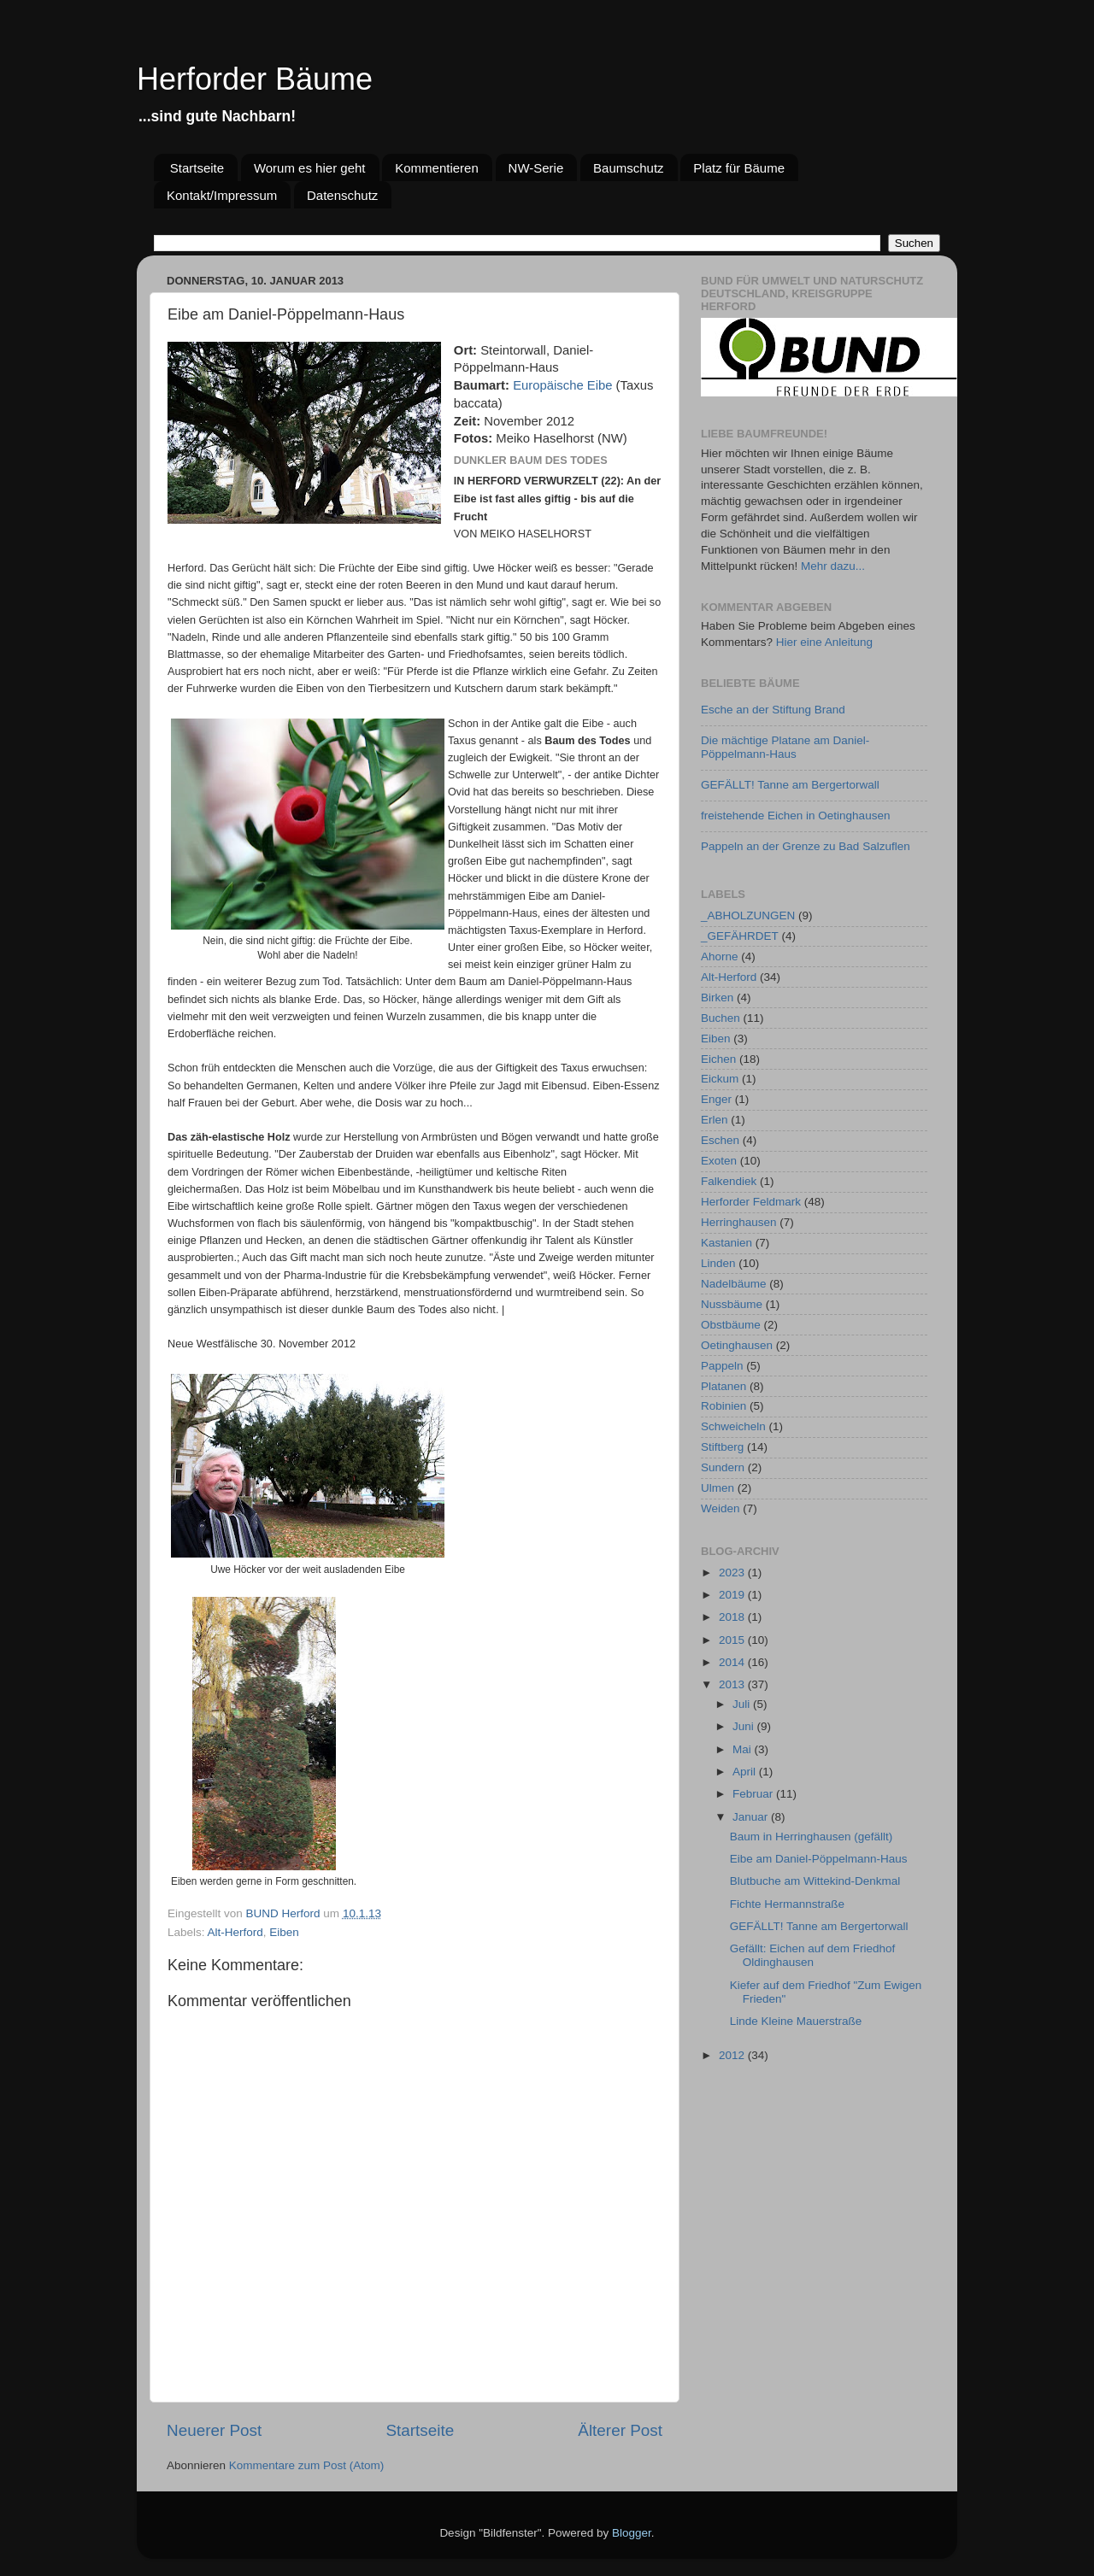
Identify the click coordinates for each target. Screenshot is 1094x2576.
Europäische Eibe (562, 385)
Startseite (197, 168)
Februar (754, 1793)
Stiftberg (722, 1447)
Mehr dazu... (833, 566)
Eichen (718, 1059)
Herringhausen (739, 1222)
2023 (733, 1572)
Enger (716, 1099)
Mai (743, 1749)
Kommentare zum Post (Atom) (307, 2465)
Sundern (722, 1467)
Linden (718, 1263)
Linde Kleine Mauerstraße (796, 2021)
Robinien (723, 1405)
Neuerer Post (214, 2430)
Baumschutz (628, 168)
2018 (733, 1617)
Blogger (631, 2532)
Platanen (723, 1386)
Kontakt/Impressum (222, 195)
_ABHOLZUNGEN (748, 915)
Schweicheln (733, 1426)
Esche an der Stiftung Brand (773, 709)
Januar (751, 1816)
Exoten (719, 1160)
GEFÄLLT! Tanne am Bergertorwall (790, 784)
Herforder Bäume (255, 79)
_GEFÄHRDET (740, 936)
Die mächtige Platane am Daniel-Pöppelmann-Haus (785, 747)
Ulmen (717, 1488)
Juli (742, 1704)
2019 (733, 1594)
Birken (717, 997)
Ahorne (719, 956)
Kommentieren (437, 168)
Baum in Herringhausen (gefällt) (811, 1836)
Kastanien (726, 1242)
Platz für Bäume (739, 168)
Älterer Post (620, 2430)
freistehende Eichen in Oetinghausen (795, 815)
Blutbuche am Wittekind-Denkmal (815, 1881)
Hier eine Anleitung (824, 642)
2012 (733, 2055)
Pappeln (722, 1365)
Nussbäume (731, 1304)
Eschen (720, 1140)
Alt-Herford (235, 1932)
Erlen (714, 1119)
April (745, 1771)
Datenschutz (342, 195)
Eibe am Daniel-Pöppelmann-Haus (819, 1858)
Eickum (719, 1078)
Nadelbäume (734, 1283)
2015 (733, 1640)
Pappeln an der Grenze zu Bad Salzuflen (805, 846)
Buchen (720, 1018)
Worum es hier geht (310, 168)
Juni (744, 1726)
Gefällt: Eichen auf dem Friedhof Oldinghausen (813, 1955)
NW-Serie (536, 168)
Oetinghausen (737, 1345)
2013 (733, 1684)
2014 (733, 1662)
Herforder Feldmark (751, 1201)
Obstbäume (731, 1324)
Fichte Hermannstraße (787, 1904)
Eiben (284, 1932)
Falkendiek (728, 1181)
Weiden (720, 1508)
